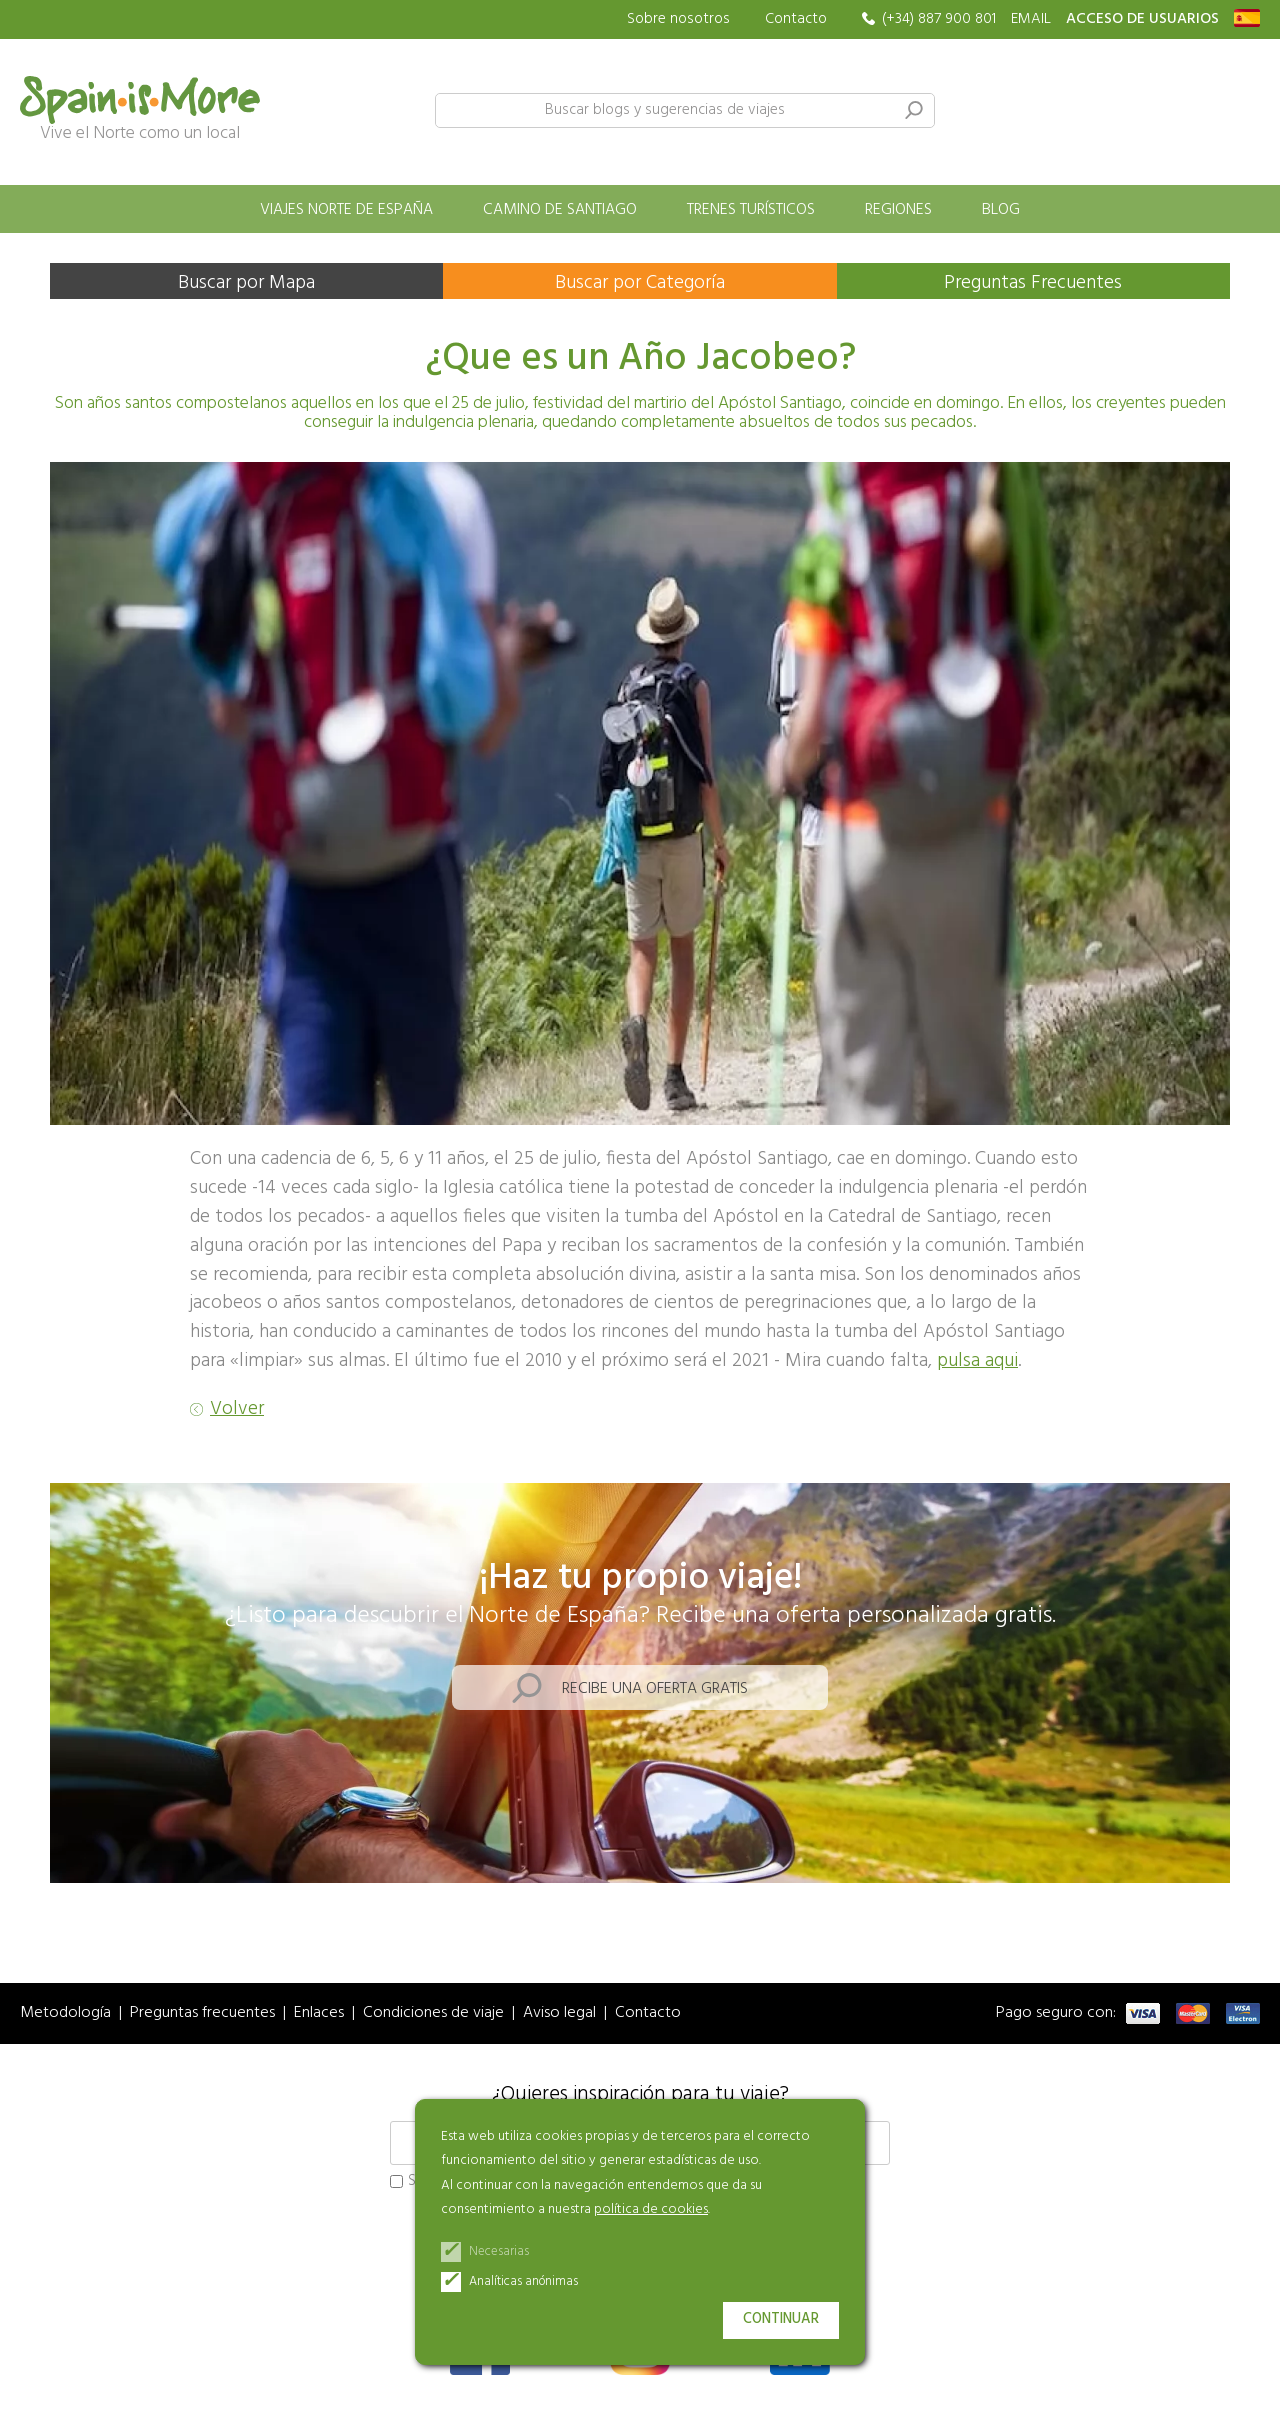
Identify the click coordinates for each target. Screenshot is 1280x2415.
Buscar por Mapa (246, 283)
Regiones (898, 210)
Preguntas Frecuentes (1033, 283)
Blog (1001, 210)
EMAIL (1031, 19)
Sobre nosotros (678, 19)
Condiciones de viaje (433, 2013)
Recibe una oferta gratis (655, 1689)
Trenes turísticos (751, 210)
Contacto (796, 19)
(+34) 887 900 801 (939, 19)
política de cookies (651, 2209)
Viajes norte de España (346, 210)
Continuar (781, 2319)
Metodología (65, 2013)
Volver (237, 1409)
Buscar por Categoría (640, 283)
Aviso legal (559, 2013)
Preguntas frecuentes (202, 2013)
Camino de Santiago (560, 210)
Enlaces (319, 2013)
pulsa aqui (977, 1361)
